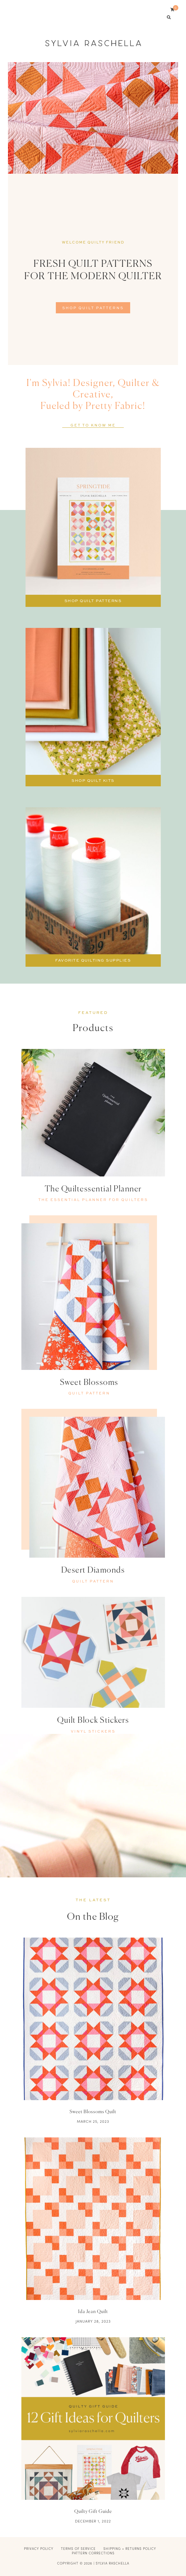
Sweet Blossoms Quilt (93, 2112)
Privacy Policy (38, 2549)
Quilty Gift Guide (93, 2511)
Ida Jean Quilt (93, 2312)
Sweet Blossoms (89, 1383)
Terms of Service (78, 2549)
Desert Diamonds (93, 1571)
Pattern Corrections (93, 2553)
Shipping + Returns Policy (129, 2549)
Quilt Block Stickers (93, 1721)
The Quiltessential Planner (93, 1189)
